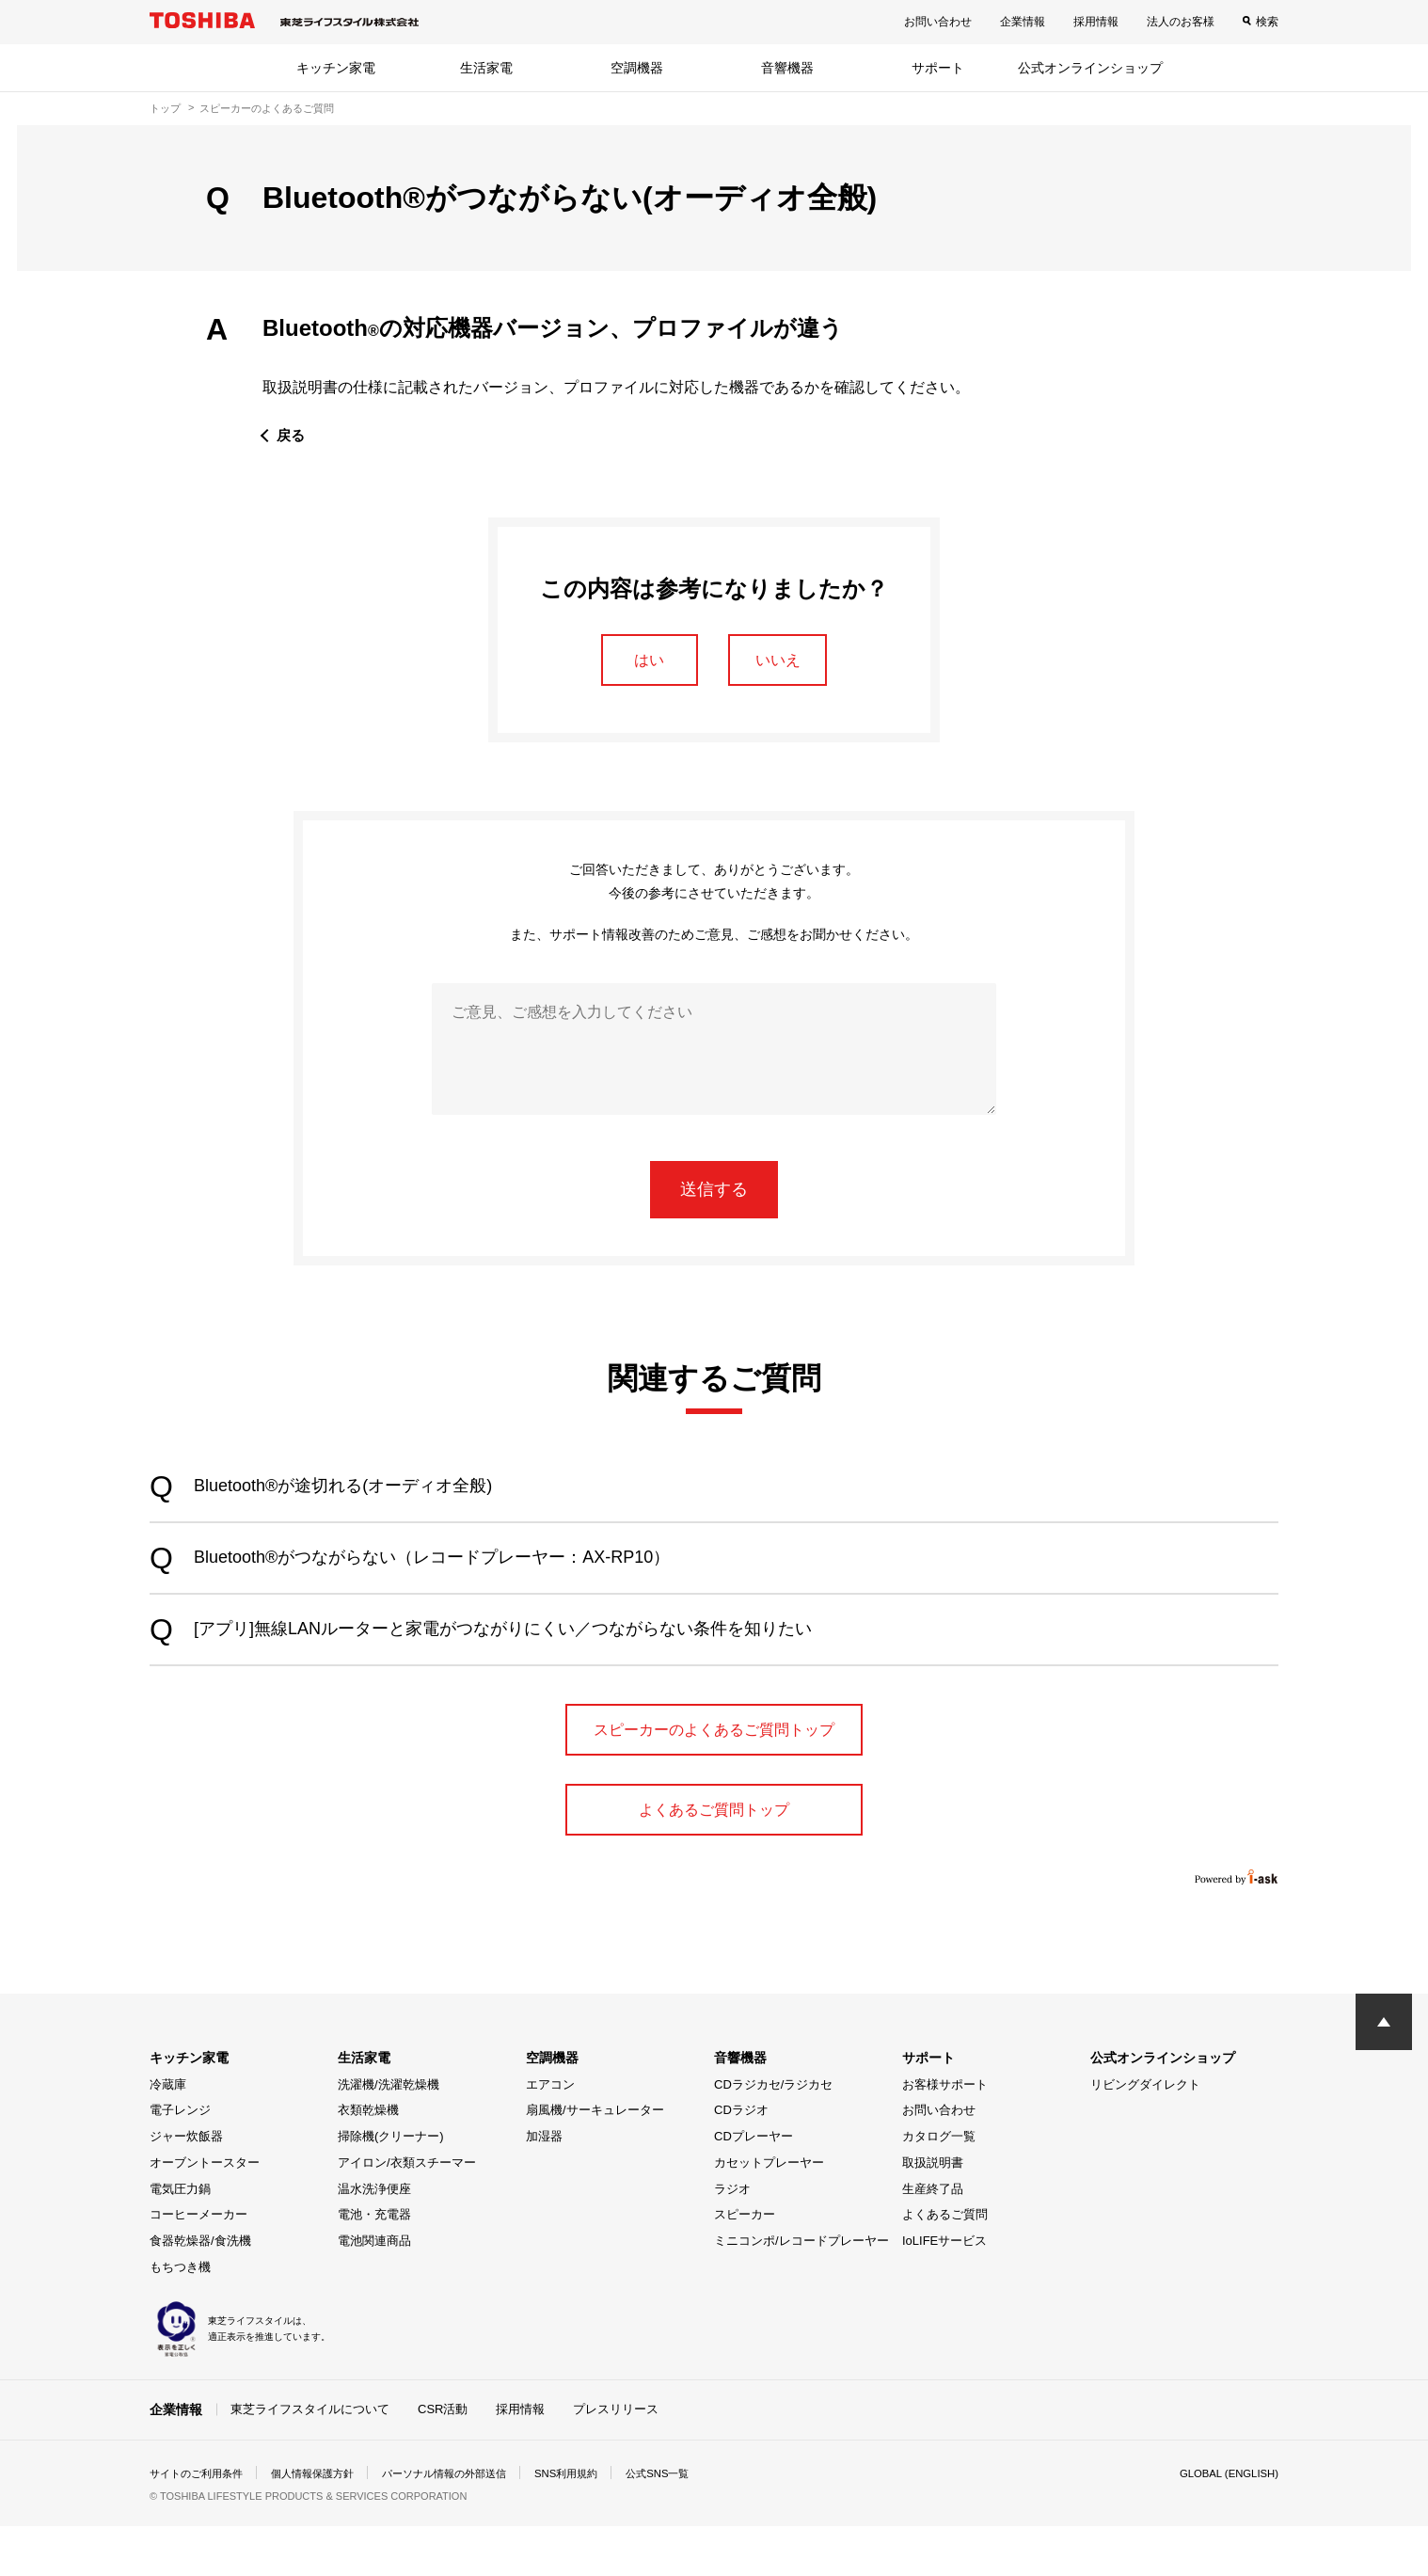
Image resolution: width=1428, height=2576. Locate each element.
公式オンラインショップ (1090, 67)
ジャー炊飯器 (186, 2187)
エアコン (550, 2135)
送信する (714, 1194)
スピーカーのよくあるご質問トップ (714, 1757)
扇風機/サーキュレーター (595, 2161)
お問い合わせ (938, 21)
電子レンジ (180, 2161)
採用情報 (1096, 21)
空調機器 (637, 67)
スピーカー (744, 2265)
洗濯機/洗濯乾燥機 (388, 2135)
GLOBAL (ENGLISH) (1225, 2523)
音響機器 (787, 67)
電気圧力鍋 (180, 2240)
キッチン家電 (335, 67)
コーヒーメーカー (198, 2265)
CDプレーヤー (753, 2187)
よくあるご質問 (945, 2265)
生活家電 (486, 67)
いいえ (786, 661)
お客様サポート (945, 2135)
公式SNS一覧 (692, 2523)
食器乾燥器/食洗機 (200, 2291)
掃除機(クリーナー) (391, 2187)
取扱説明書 (932, 2213)
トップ (165, 108)
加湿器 (544, 2187)
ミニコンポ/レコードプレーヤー (801, 2291)
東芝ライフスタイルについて (309, 2459)
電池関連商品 (374, 2291)
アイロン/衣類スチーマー (407, 2213)
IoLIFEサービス (944, 2291)
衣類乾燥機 (368, 2161)
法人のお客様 (1180, 21)
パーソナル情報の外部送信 (465, 2523)
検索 (1267, 21)
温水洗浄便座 (374, 2240)
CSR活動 (443, 2459)
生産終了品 (932, 2240)
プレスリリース (615, 2459)
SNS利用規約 (596, 2523)
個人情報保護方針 (324, 2523)
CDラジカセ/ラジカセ (773, 2135)
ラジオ (732, 2240)
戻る (292, 435)
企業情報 (1022, 21)
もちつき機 (180, 2318)
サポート (938, 67)
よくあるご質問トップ (714, 1857)
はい (641, 661)
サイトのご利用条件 (200, 2523)
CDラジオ (741, 2161)
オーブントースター (205, 2213)
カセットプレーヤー (769, 2213)
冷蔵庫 (168, 2135)
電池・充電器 (374, 2265)
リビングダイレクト (1145, 2135)
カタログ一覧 (939, 2187)
